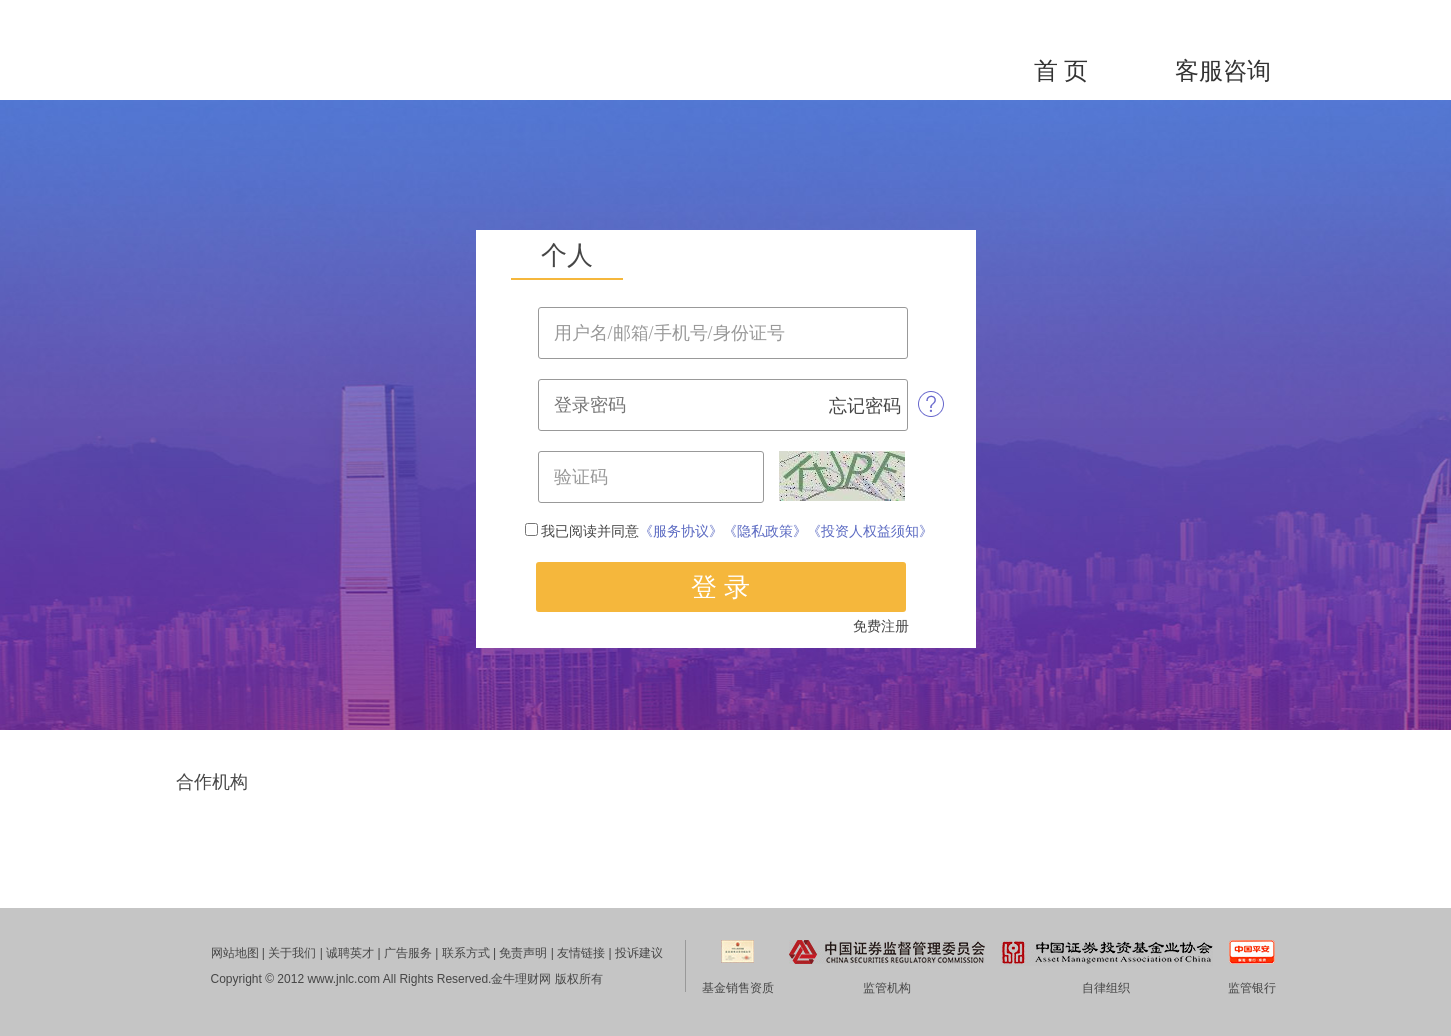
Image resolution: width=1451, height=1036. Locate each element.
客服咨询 (1223, 71)
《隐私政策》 (765, 531)
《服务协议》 (681, 531)
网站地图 (235, 953)
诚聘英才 (350, 953)
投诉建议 (639, 953)
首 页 (1061, 71)
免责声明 (523, 953)
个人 (567, 255)
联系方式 (466, 953)
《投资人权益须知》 (870, 531)
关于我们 (292, 953)
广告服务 (408, 953)
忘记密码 (865, 406)
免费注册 (881, 626)
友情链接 (581, 953)
